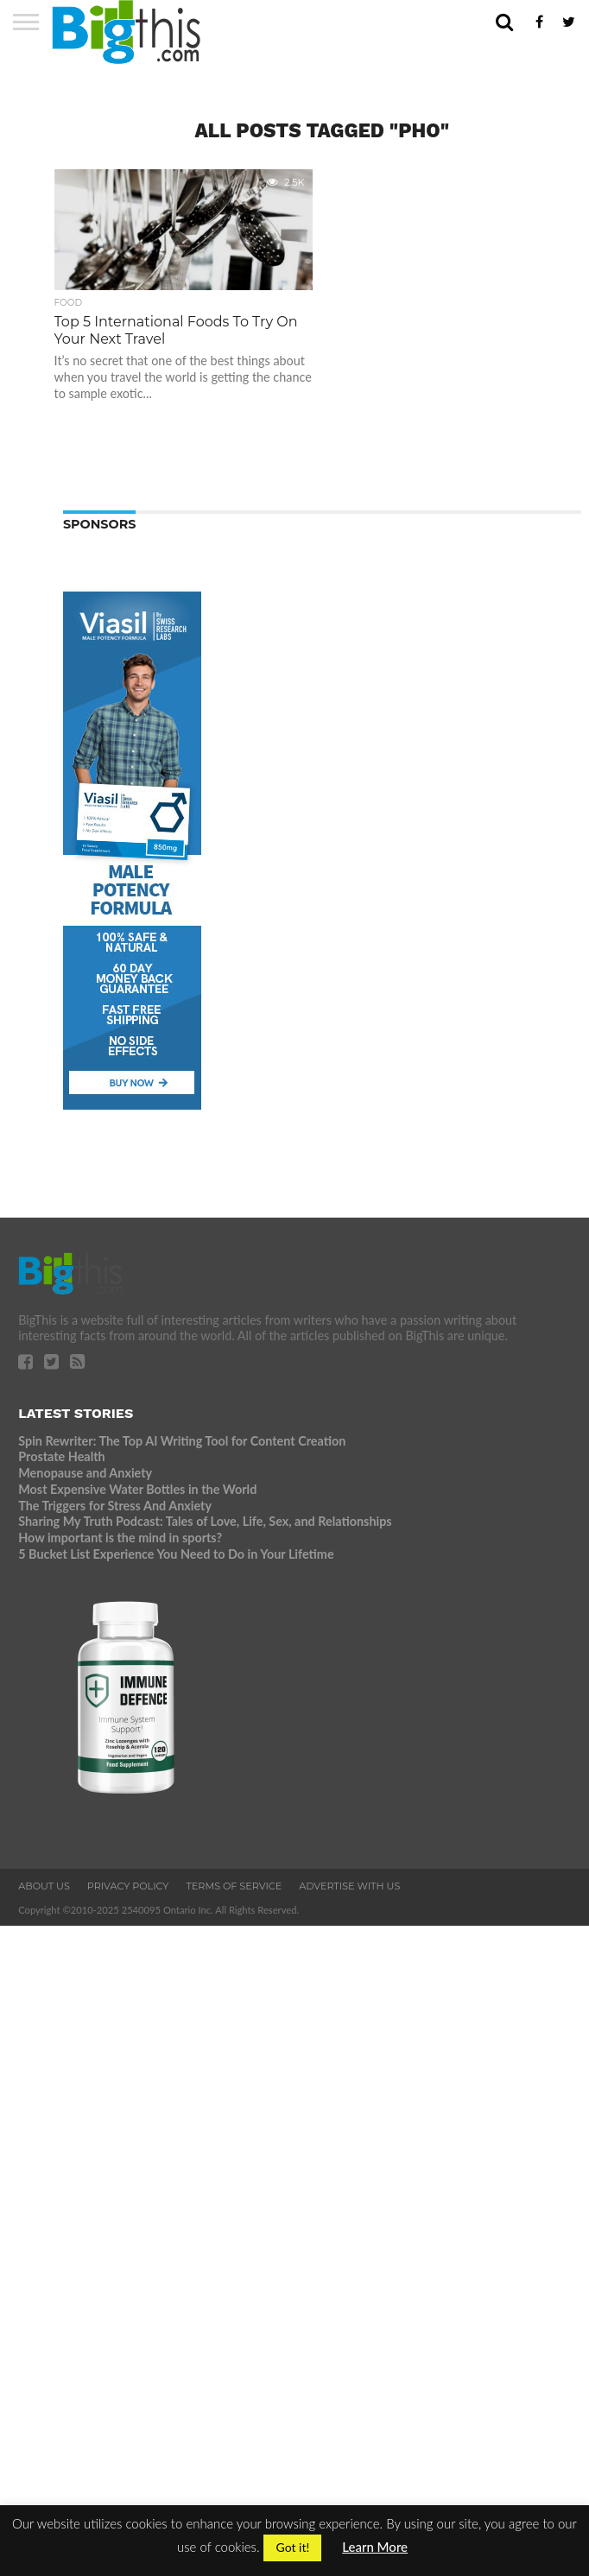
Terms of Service (234, 1886)
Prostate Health (61, 1456)
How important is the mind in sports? (120, 1537)
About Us (44, 1886)
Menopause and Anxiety (85, 1472)
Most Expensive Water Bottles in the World (137, 1489)
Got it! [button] (292, 2547)
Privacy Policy (128, 1886)
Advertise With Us (349, 1886)
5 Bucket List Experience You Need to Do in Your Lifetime (175, 1554)
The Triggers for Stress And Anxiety (115, 1505)
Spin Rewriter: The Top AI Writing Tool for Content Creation (181, 1441)
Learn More (375, 2546)
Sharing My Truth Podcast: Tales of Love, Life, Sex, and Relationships (204, 1521)
